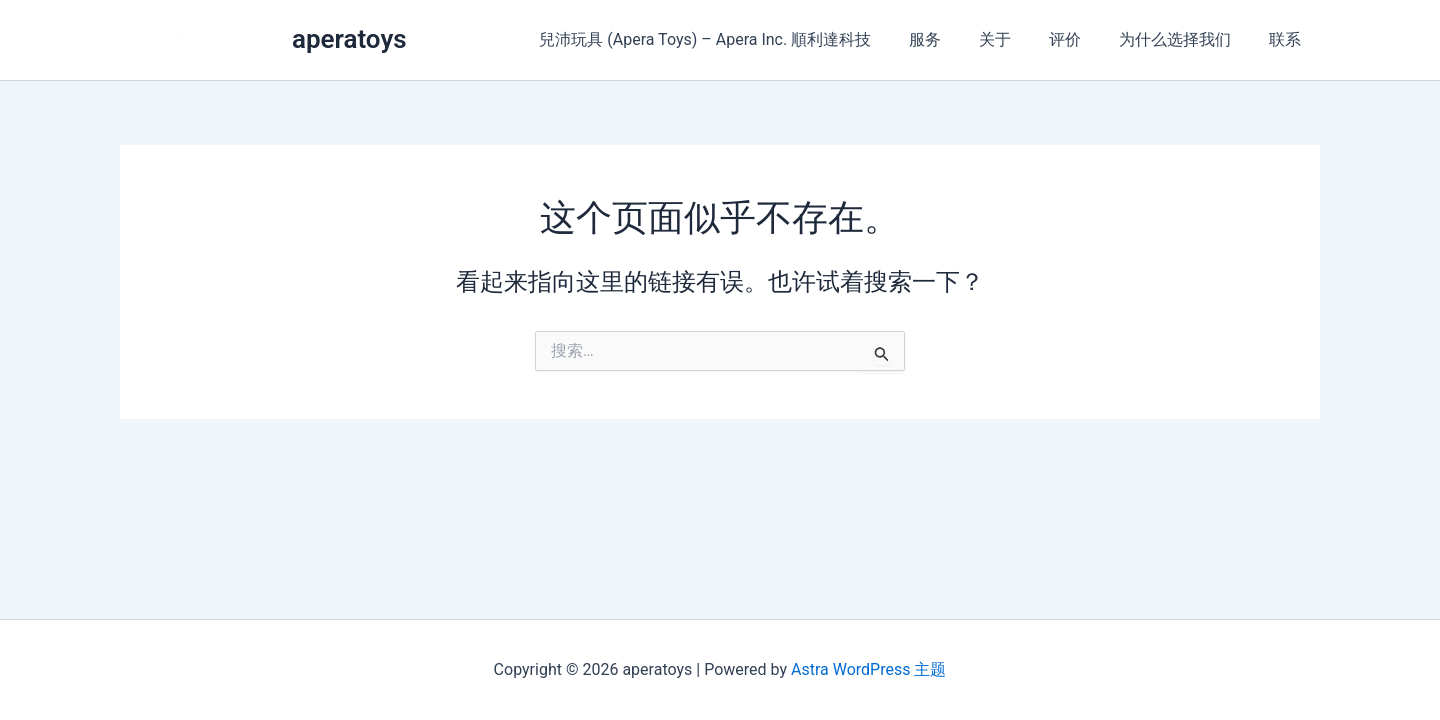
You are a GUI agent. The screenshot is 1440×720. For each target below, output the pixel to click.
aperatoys (349, 39)
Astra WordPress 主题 (868, 669)
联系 (1288, 39)
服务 (952, 39)
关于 (1016, 39)
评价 (1080, 39)
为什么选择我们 (1184, 39)
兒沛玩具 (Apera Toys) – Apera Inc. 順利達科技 (738, 39)
